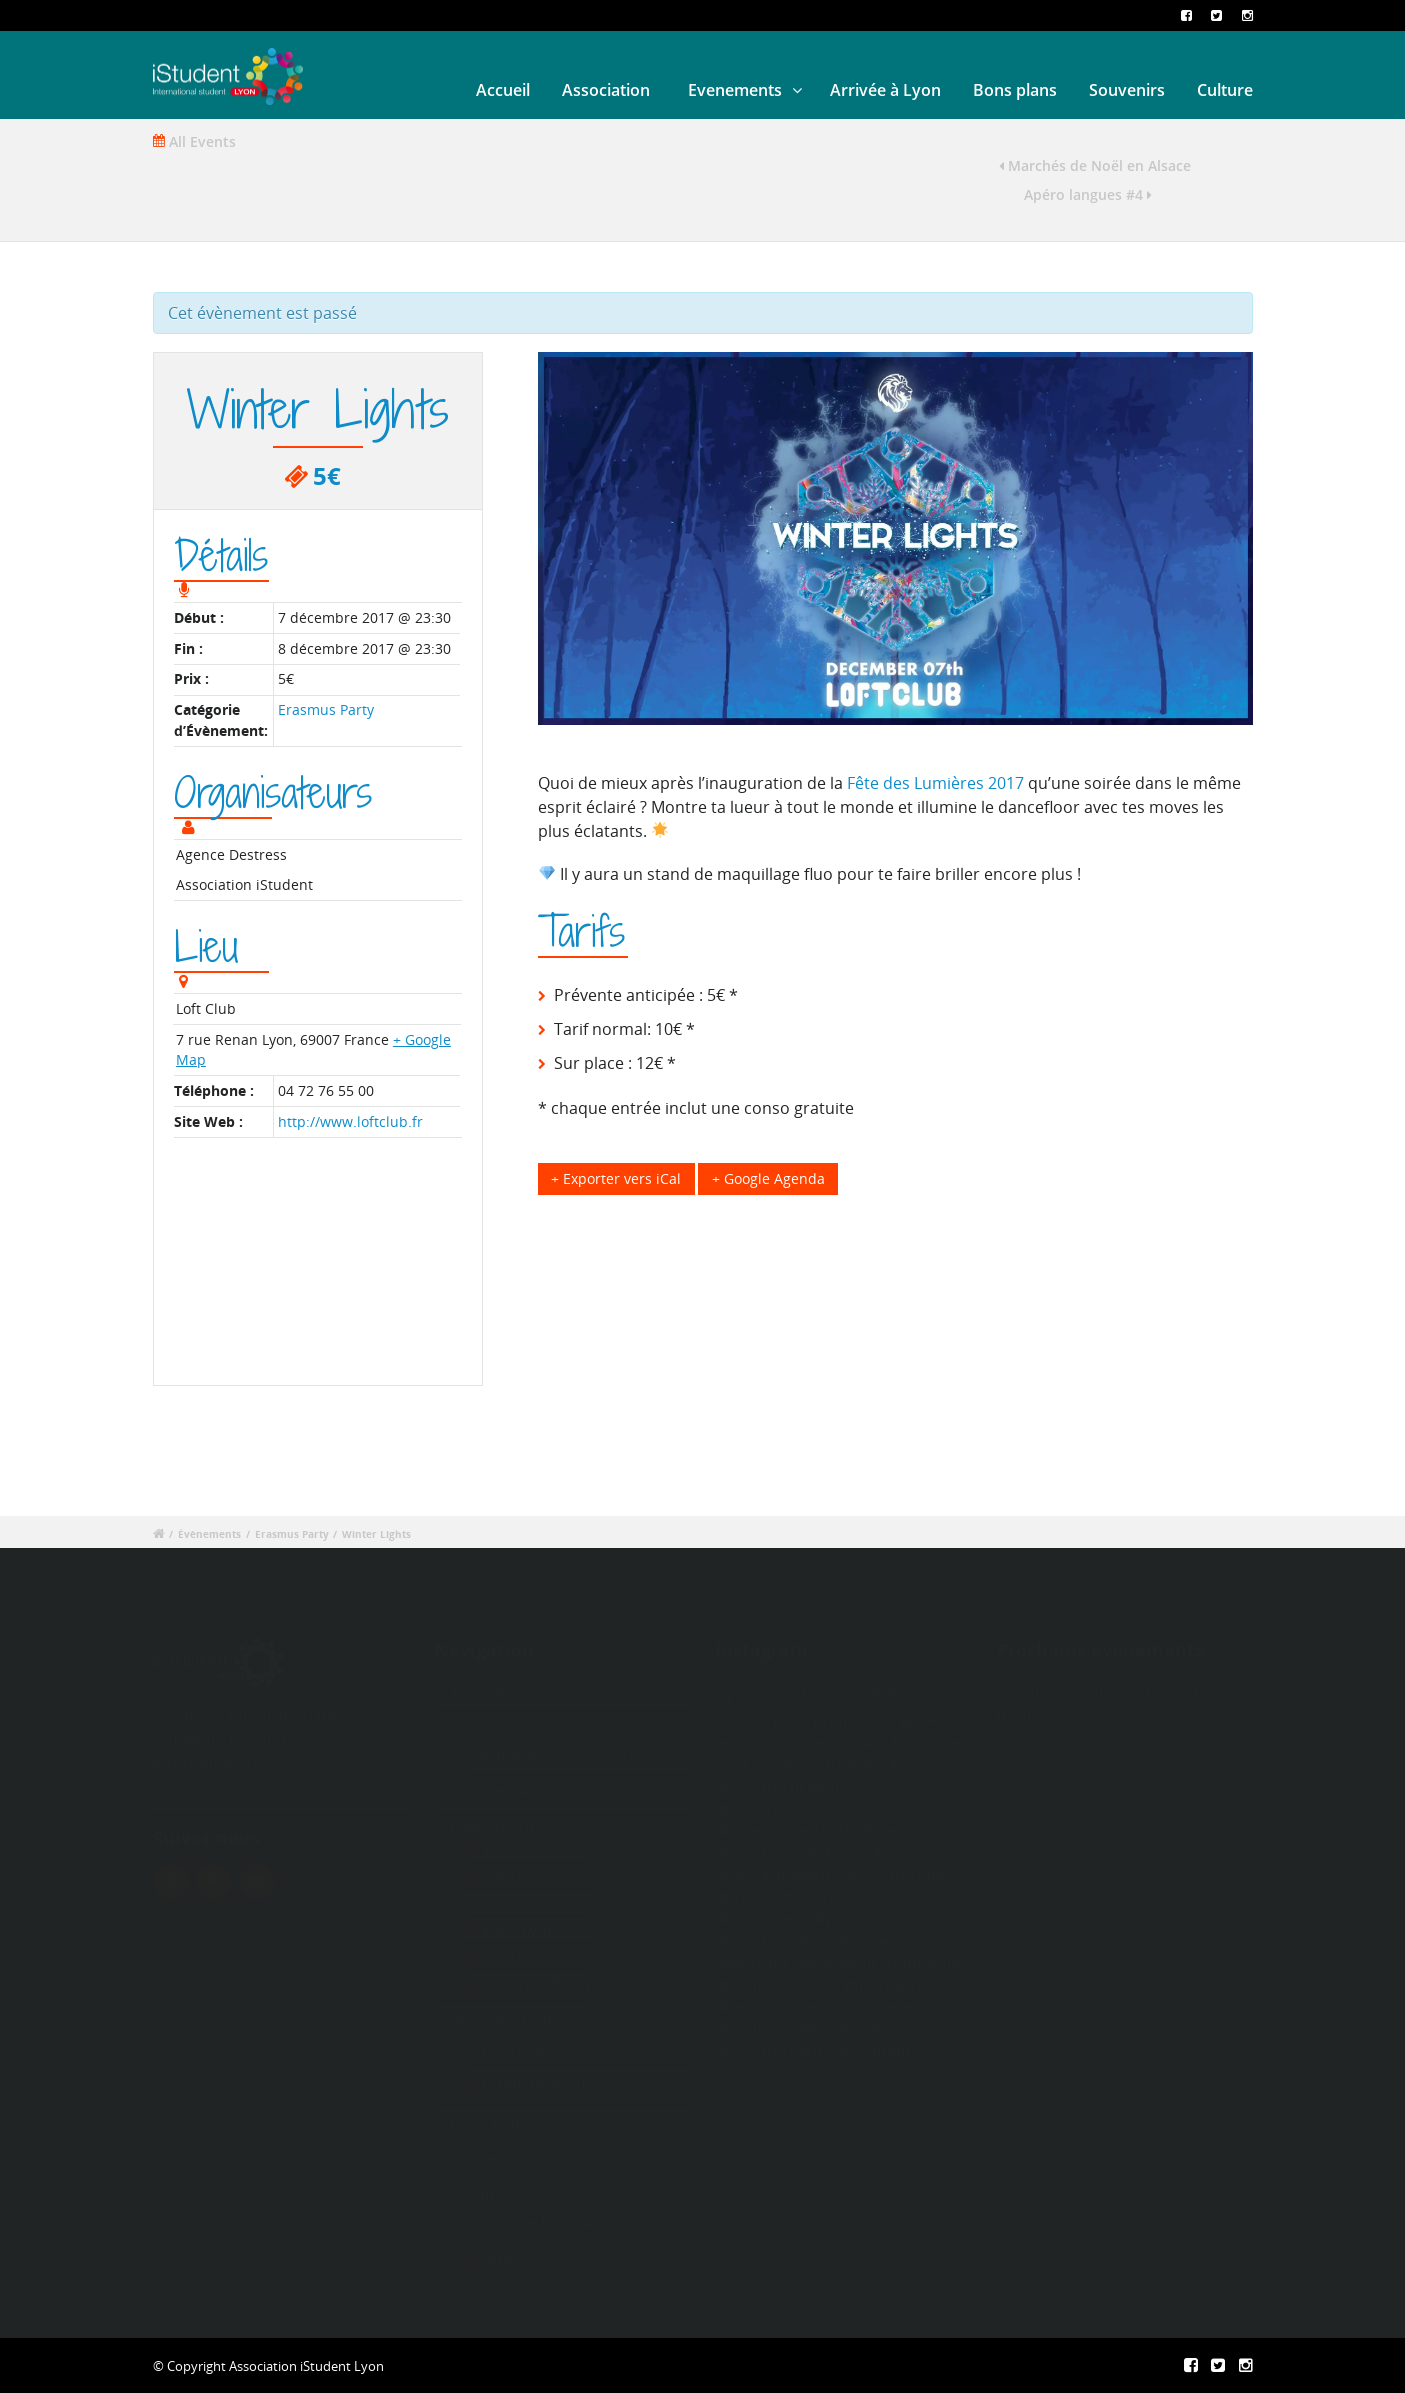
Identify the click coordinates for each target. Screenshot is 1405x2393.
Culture (1225, 90)
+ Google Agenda (768, 1178)
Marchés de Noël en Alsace (1095, 165)
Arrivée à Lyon (885, 90)
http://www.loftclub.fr (350, 1121)
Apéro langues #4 (1088, 194)
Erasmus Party (326, 709)
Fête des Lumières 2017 (935, 783)
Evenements (735, 90)
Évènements (209, 1534)
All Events (194, 141)
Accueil (503, 90)
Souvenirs (1127, 90)
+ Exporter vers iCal (616, 1178)
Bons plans (1015, 90)
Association (606, 90)
